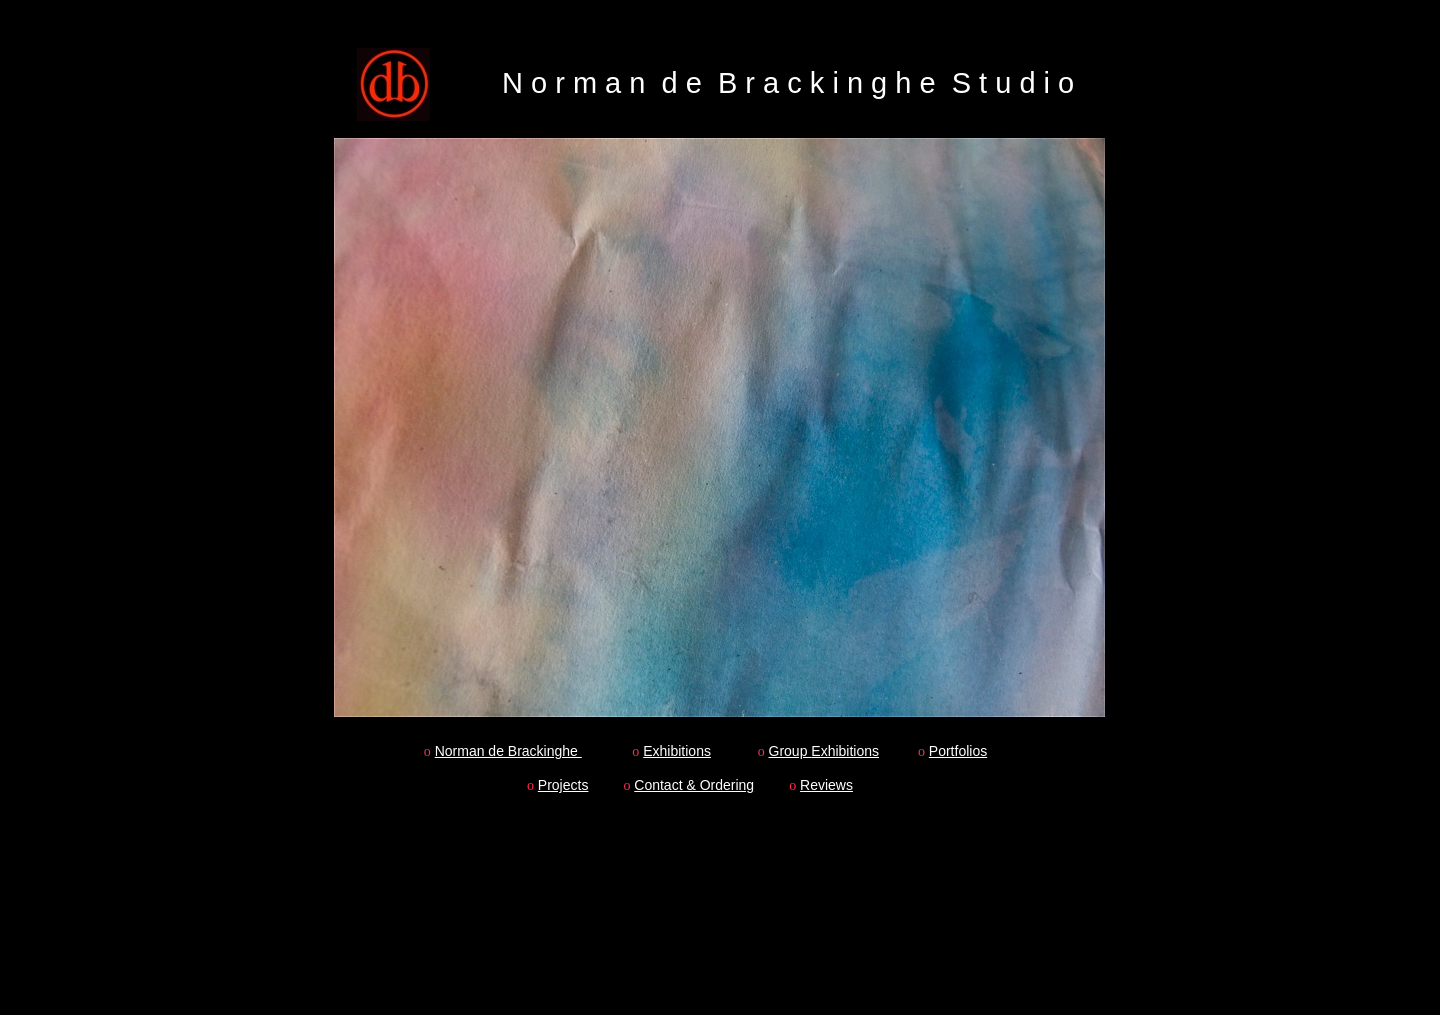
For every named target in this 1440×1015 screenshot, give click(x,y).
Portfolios (958, 751)
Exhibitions (677, 751)
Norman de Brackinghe (508, 751)
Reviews (826, 785)
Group (790, 751)
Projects (563, 785)
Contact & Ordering (694, 785)
